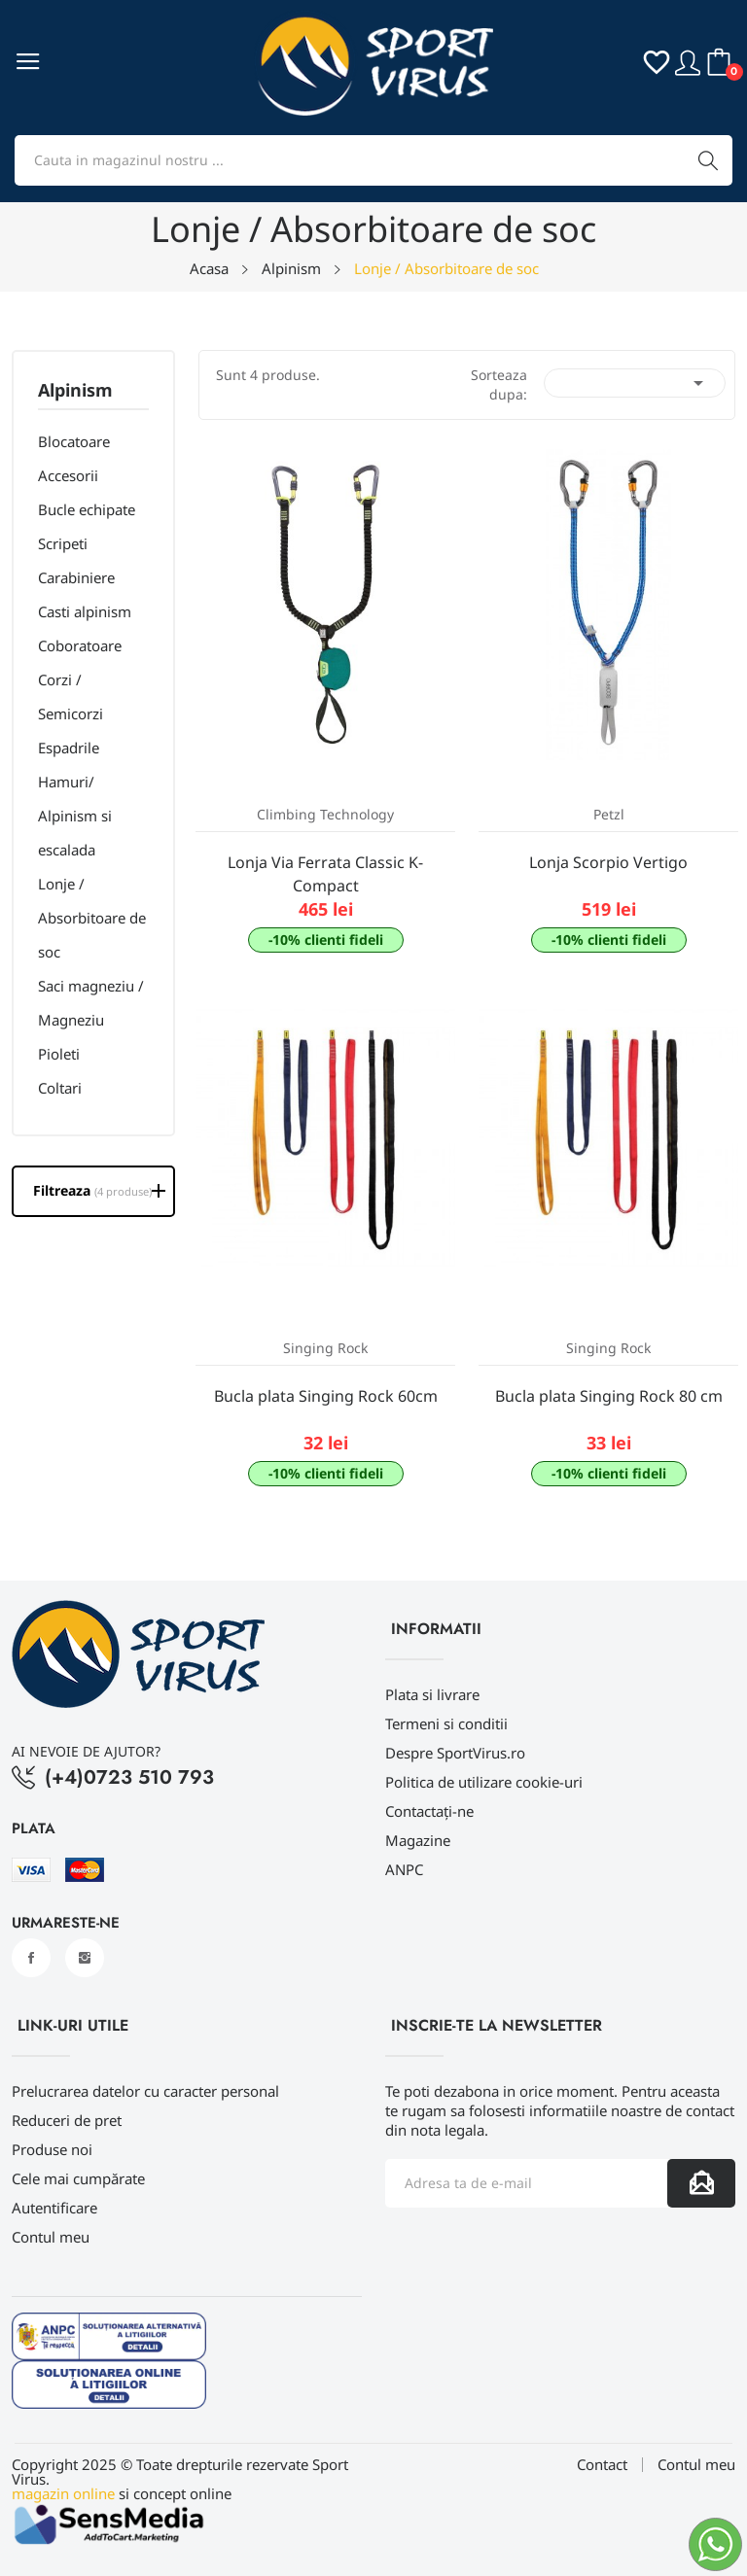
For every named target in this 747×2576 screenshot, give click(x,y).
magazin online (63, 2493)
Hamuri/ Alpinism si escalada (75, 815)
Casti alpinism (84, 611)
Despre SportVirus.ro (455, 1752)
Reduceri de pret (67, 2120)
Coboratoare (80, 645)
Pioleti (59, 1053)
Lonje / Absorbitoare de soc (92, 917)
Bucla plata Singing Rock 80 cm (609, 1396)
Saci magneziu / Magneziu (91, 1002)
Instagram (84, 1957)
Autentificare (54, 2207)
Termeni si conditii (446, 1723)
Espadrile (68, 747)
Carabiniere (76, 577)
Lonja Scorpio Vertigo (608, 862)
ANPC (404, 1869)
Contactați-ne (429, 1811)
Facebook (31, 1957)
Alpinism (75, 391)
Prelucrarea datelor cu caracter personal (145, 2091)
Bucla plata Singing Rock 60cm (326, 1396)
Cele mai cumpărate (78, 2178)
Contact (602, 2464)
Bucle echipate (86, 509)
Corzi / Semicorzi (70, 696)
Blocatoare (74, 441)
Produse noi (52, 2149)
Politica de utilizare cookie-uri (484, 1782)
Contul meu (50, 2236)
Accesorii (68, 475)
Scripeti (63, 543)
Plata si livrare (432, 1694)
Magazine (417, 1840)
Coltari (60, 1087)
